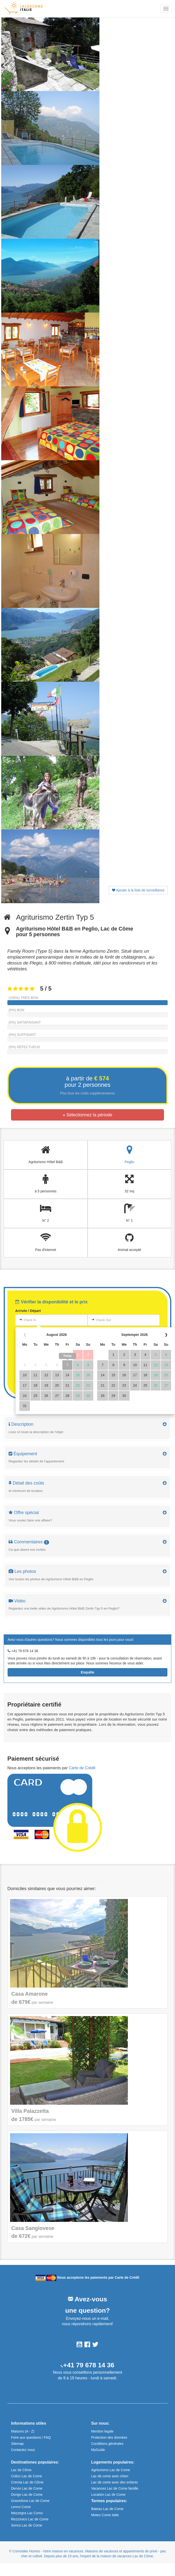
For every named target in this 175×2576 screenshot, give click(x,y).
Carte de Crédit (82, 1768)
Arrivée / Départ (28, 1311)
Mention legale (102, 2431)
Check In (30, 1320)
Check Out (103, 1320)
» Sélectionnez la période (87, 1114)
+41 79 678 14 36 (88, 2365)
